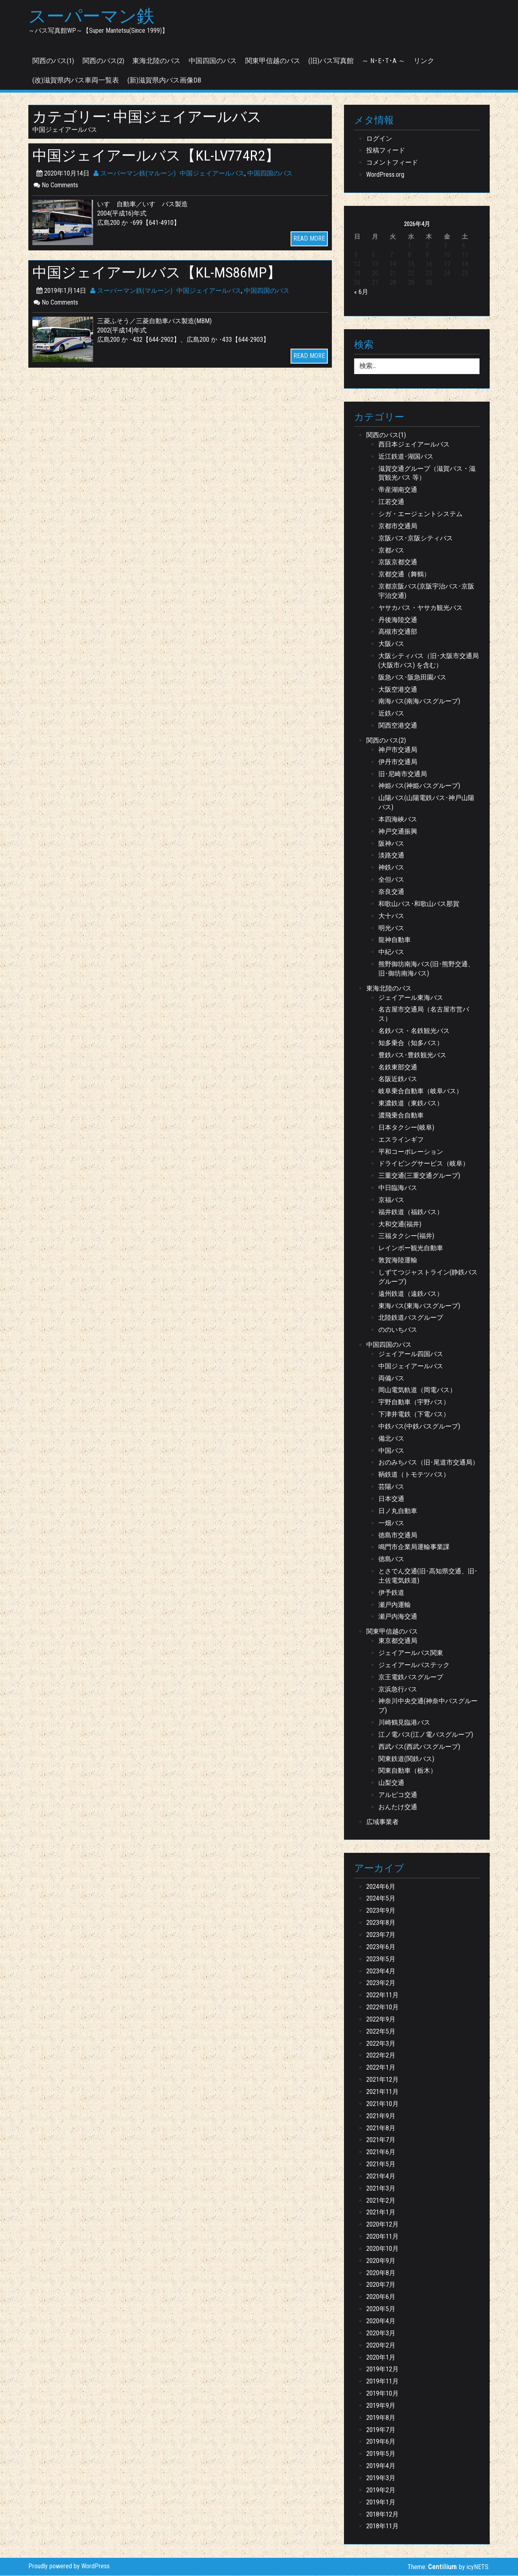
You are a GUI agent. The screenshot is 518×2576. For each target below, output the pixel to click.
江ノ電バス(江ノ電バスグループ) (425, 1735)
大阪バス (391, 644)
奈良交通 (391, 892)
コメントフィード (392, 163)
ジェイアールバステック (414, 1665)
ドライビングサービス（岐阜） (423, 1164)
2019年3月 (380, 2478)
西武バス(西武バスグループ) (419, 1747)
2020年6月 (380, 2297)
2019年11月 (382, 2381)
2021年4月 (380, 2176)
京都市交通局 (397, 526)
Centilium (442, 2567)
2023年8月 (380, 1923)
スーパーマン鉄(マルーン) (134, 174)
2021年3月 (380, 2189)
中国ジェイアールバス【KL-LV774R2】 (159, 156)
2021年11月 (382, 2092)
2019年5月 (380, 2454)
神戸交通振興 (397, 832)
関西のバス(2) (103, 61)
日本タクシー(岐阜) (406, 1128)
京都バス (391, 550)
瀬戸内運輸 (394, 1605)
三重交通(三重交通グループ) (419, 1176)
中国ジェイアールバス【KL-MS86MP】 (159, 273)
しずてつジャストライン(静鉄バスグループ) (428, 1277)
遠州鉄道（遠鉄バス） (410, 1294)
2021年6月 (380, 2152)
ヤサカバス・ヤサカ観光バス (420, 608)
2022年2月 (380, 2056)
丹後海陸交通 (397, 620)
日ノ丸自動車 (397, 1511)
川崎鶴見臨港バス (404, 1723)
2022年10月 (382, 2007)
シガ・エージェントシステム (420, 514)
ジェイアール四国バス (410, 1354)
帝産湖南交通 (397, 490)
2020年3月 (380, 2333)
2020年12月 (382, 2225)
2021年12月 (382, 2080)
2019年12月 (382, 2369)
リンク (424, 61)
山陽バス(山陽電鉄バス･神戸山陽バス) (426, 802)
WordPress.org (385, 175)
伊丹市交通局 (397, 762)
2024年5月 (380, 1899)
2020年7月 (380, 2285)
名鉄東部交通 (397, 1067)
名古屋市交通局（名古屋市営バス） (423, 1014)
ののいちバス (397, 1330)
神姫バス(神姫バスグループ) (419, 786)
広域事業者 (382, 1822)
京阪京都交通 (397, 562)
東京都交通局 (397, 1641)
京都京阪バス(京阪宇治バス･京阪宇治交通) (426, 591)
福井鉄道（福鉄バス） (410, 1212)
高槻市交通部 (397, 632)
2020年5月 (380, 2309)
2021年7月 (380, 2140)
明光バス (391, 928)
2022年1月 (380, 2068)
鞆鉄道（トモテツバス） (414, 1475)
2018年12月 (382, 2514)
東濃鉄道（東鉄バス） (410, 1103)
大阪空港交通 (397, 690)
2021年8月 (380, 2128)
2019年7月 (380, 2430)
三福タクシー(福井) (406, 1236)
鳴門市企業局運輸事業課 (414, 1547)
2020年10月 (382, 2249)
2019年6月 (380, 2442)
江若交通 (391, 502)
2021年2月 (380, 2201)
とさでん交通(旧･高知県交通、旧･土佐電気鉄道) (428, 1576)
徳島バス (391, 1559)
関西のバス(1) (53, 61)
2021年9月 (380, 2116)
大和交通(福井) (399, 1224)
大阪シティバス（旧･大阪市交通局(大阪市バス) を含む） (428, 660)
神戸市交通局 (397, 750)
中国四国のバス (213, 61)
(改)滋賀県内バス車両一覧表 (75, 80)
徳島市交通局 (397, 1535)
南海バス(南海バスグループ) (419, 701)
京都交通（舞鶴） (404, 574)
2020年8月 (380, 2273)
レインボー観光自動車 (410, 1248)
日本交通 (391, 1499)
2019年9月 (380, 2406)
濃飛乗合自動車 (401, 1116)
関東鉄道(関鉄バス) (406, 1759)
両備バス (391, 1378)
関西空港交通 (397, 726)
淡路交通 (391, 855)
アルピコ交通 (397, 1795)
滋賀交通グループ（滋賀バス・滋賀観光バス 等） (427, 473)
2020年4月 (380, 2321)
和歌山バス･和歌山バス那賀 (418, 904)
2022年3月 (380, 2044)
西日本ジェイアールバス (414, 445)
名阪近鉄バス (397, 1079)
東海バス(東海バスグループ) (419, 1306)
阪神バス (391, 844)
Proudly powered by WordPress (69, 2566)
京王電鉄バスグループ (410, 1677)
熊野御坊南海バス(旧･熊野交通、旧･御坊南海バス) (426, 969)
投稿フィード (385, 151)
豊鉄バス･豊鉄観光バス (412, 1055)
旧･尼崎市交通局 (402, 774)
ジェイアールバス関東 (410, 1653)
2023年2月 (380, 1983)
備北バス (391, 1439)
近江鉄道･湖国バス (405, 457)
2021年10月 (382, 2104)
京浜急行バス (397, 1689)
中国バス (391, 1451)
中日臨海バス (397, 1188)
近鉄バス (391, 714)
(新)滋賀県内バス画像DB (164, 80)
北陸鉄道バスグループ (410, 1318)
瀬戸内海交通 (397, 1617)
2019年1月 (380, 2502)
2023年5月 (380, 1959)
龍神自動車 (394, 940)
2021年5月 (380, 2164)
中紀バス (391, 952)
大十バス (391, 916)
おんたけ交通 (397, 1807)
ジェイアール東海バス (410, 998)
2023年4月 (380, 1971)
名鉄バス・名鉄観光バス (414, 1031)
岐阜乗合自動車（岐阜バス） (420, 1091)
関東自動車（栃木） (407, 1771)
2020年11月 (382, 2237)
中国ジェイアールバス (212, 174)
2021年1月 (380, 2212)
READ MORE (309, 239)
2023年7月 (380, 1935)
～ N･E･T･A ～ (383, 61)
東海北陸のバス (156, 61)
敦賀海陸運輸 (397, 1260)
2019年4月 (380, 2466)
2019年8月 (380, 2418)
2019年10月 (382, 2394)
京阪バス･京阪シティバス (415, 538)
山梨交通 (391, 1783)
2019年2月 (380, 2490)
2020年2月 (380, 2346)
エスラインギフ (401, 1140)
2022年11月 (382, 1995)
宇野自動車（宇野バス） (414, 1402)
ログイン (379, 139)
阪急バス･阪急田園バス (412, 678)
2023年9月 (380, 1911)
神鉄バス (391, 868)
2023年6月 (380, 1947)
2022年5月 (380, 2032)
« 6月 (361, 292)
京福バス (391, 1200)
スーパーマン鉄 (92, 16)
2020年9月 (380, 2261)
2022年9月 (380, 2020)
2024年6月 (380, 1887)
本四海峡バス (397, 819)
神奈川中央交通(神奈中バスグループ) (428, 1706)
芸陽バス (391, 1487)
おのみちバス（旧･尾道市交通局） (428, 1463)
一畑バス (391, 1523)
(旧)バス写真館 (331, 61)
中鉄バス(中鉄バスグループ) (419, 1427)
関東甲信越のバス (272, 61)
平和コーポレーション (410, 1152)
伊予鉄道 (391, 1593)
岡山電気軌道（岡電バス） (417, 1390)
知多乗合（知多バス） (410, 1043)
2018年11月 (382, 2526)
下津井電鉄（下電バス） (414, 1414)
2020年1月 (380, 2357)
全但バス (391, 880)
